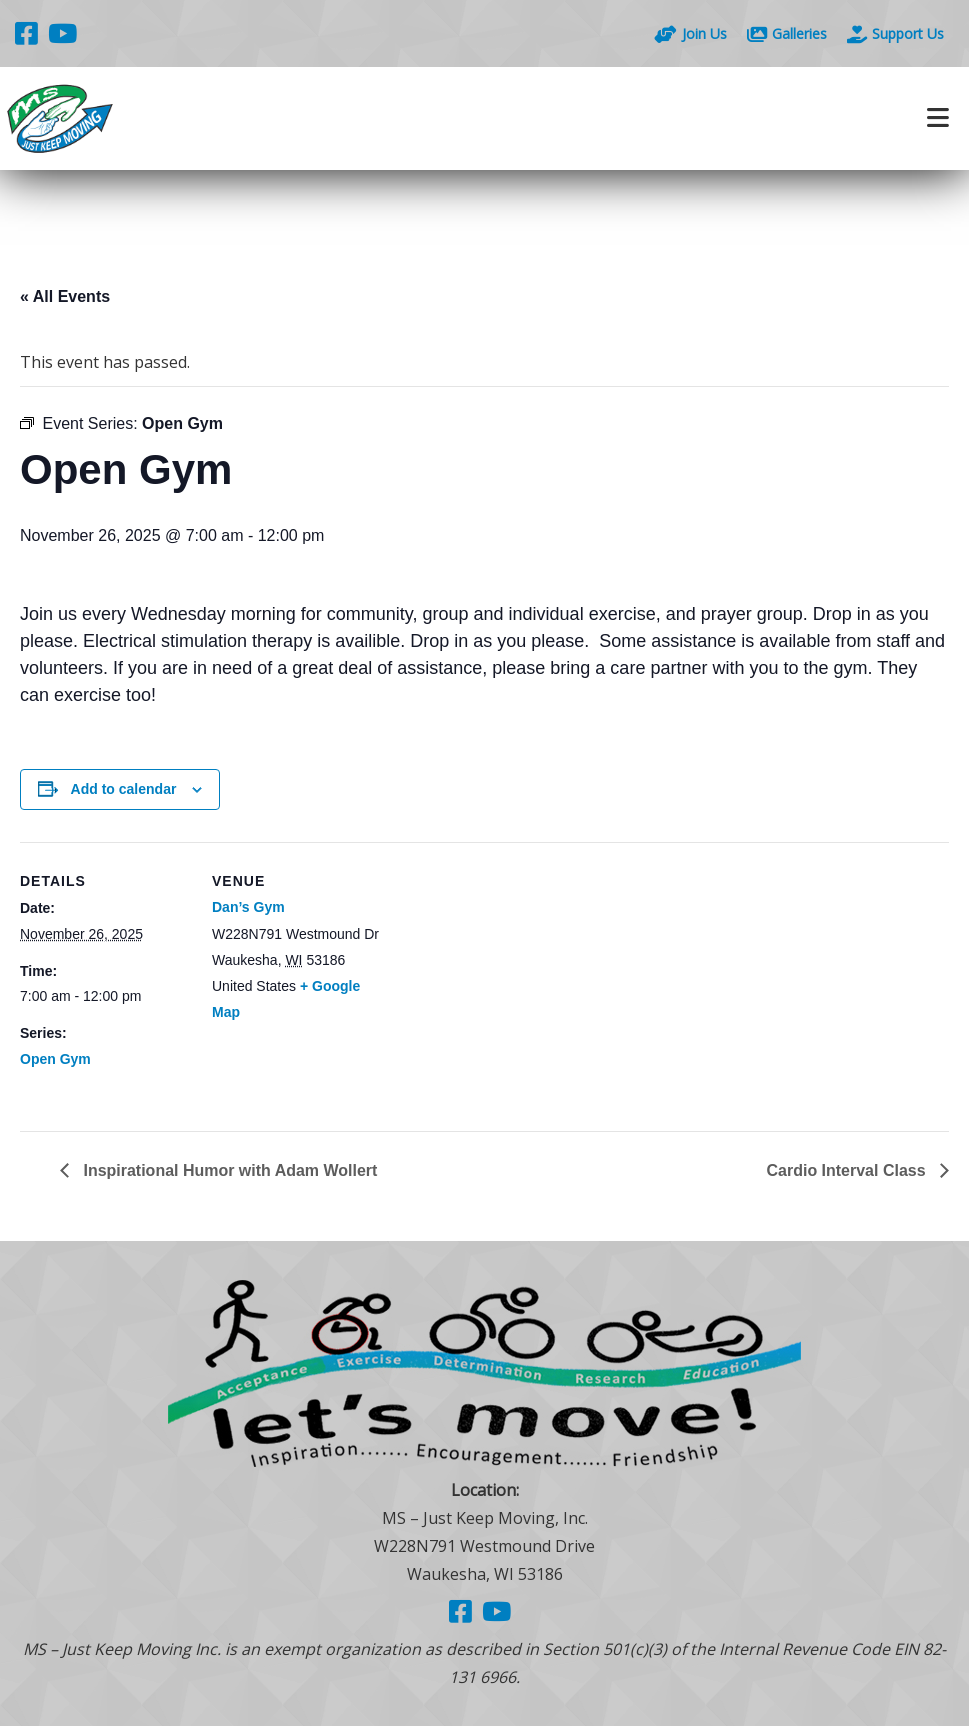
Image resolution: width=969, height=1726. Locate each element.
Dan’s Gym (248, 907)
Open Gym (55, 1059)
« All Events (65, 296)
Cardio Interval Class (848, 1170)
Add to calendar (124, 789)
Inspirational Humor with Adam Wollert (228, 1170)
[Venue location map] (509, 980)
